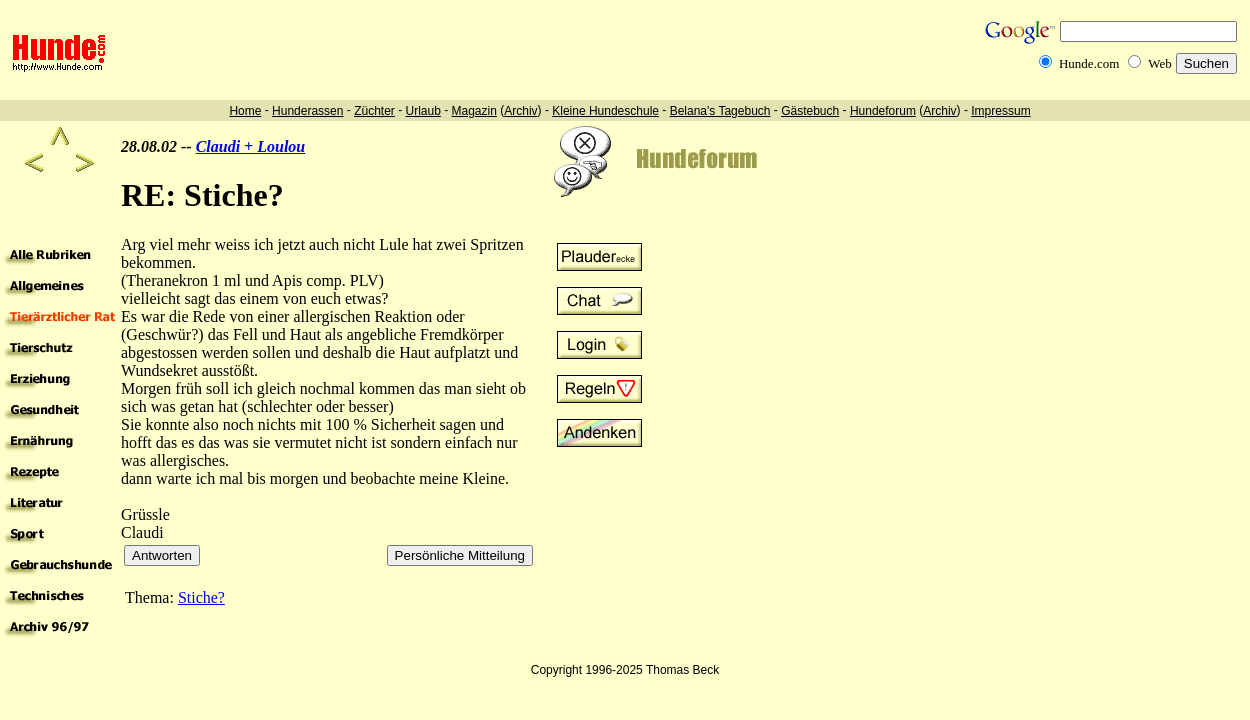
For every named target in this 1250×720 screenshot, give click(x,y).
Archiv (520, 111)
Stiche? (201, 597)
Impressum (1000, 111)
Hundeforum (883, 111)
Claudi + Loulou (251, 146)
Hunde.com (1089, 63)
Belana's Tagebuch (720, 111)
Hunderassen (307, 111)
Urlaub (422, 111)
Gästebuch (810, 111)
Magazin (474, 111)
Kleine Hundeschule (605, 111)
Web (1160, 63)
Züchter (374, 111)
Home (245, 111)
